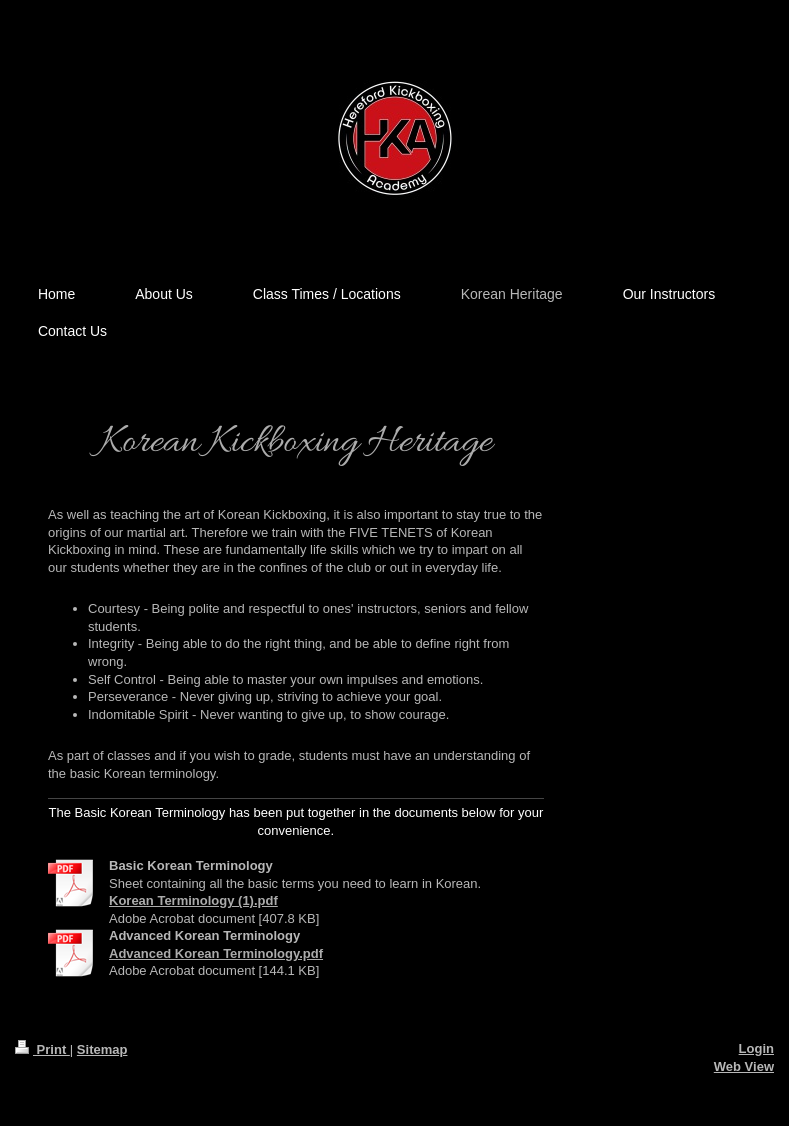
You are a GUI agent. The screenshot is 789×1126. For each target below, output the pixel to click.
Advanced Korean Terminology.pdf (216, 953)
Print (42, 1049)
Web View (744, 1066)
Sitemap (102, 1049)
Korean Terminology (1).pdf (193, 900)
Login (756, 1048)
